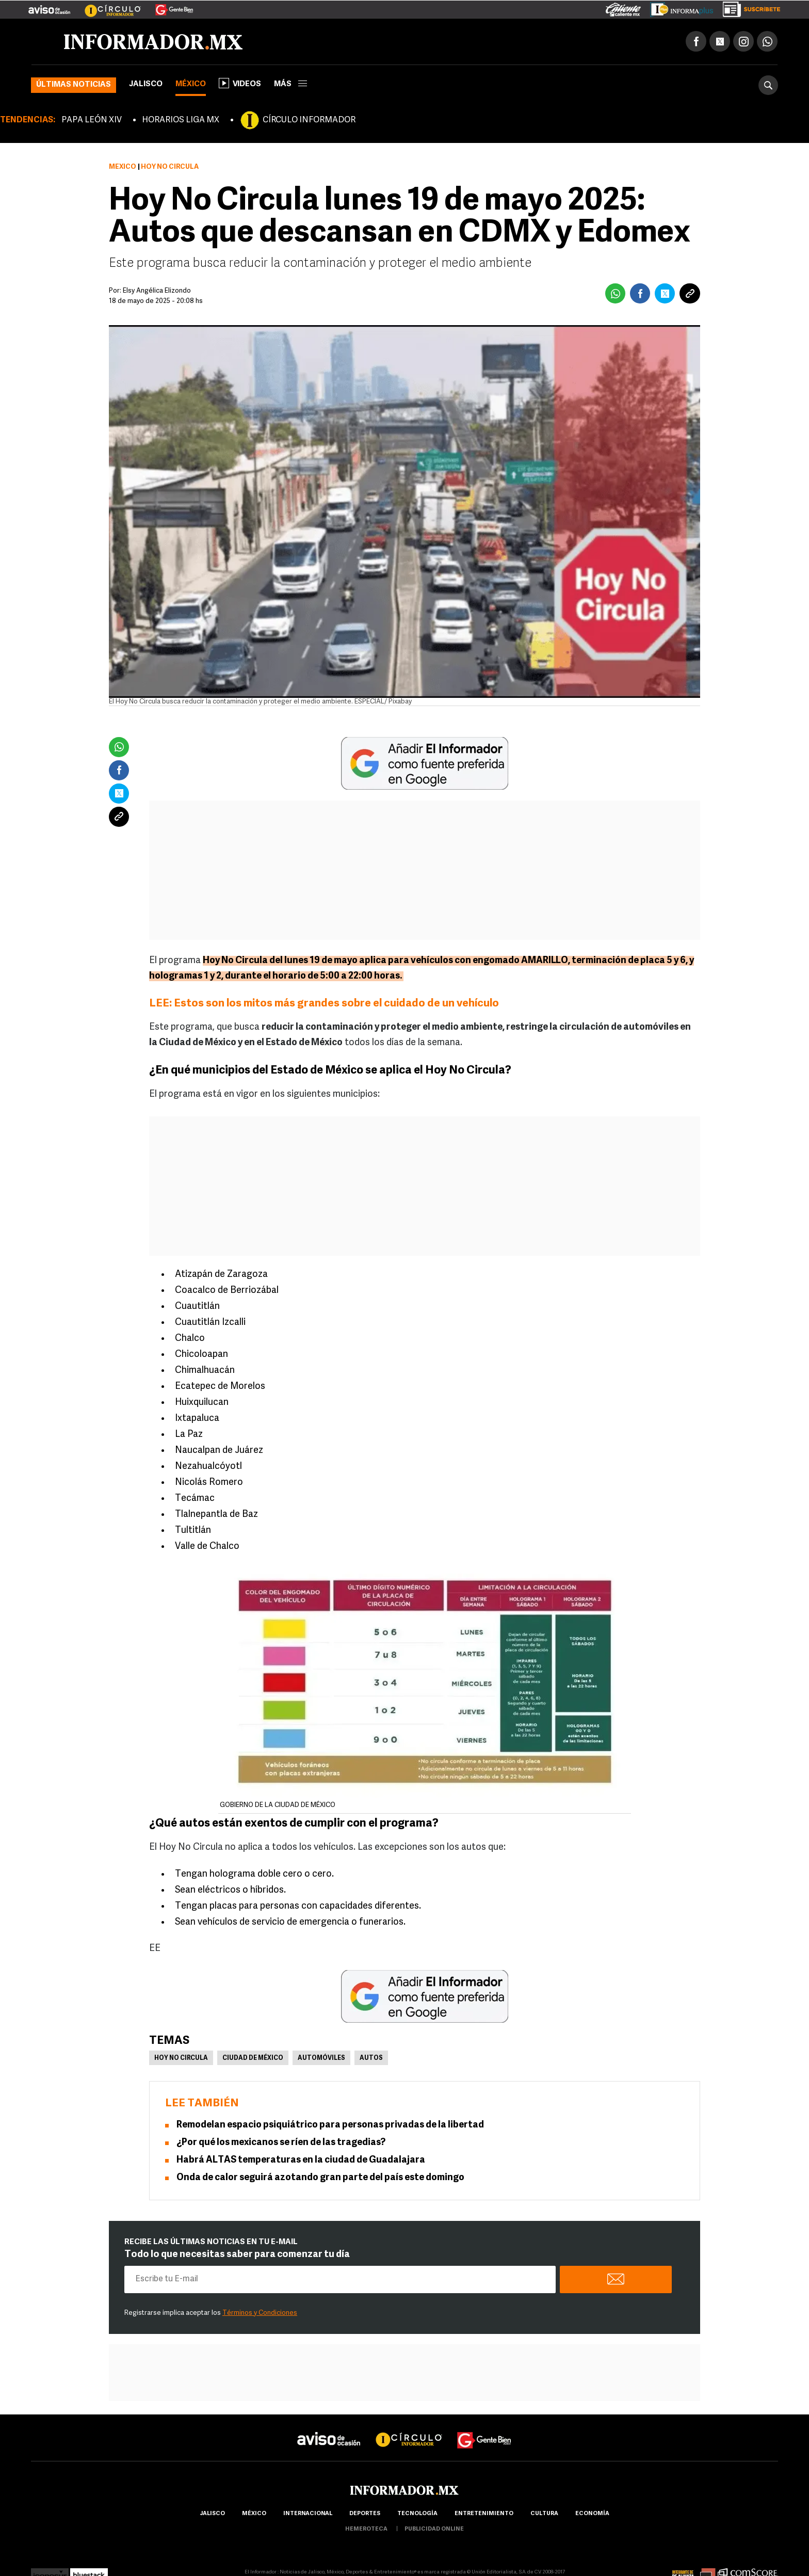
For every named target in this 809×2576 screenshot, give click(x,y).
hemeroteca (366, 2529)
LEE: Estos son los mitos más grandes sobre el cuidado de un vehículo (325, 1003)
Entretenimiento (484, 2514)
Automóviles (321, 2058)
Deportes (364, 2514)
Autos (371, 2058)
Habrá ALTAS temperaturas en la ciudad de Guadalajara (300, 2160)
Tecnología (417, 2514)
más (290, 84)
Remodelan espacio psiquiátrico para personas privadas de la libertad (330, 2125)
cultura (544, 2514)
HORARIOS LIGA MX (180, 120)
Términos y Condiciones (259, 2313)
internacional (307, 2514)
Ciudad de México (252, 2058)
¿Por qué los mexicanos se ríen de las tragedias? (280, 2143)
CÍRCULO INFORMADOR (309, 120)
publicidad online (434, 2529)
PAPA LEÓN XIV (91, 120)
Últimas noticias (73, 85)
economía (592, 2514)
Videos (240, 83)
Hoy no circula (181, 2058)
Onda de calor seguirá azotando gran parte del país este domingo (320, 2178)
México (190, 84)
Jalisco (146, 84)
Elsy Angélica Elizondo (157, 290)
